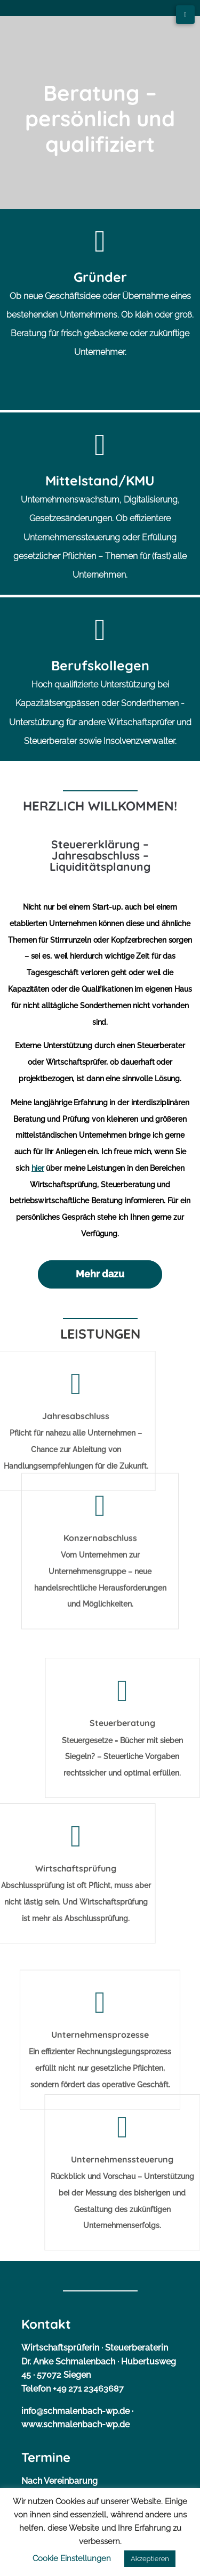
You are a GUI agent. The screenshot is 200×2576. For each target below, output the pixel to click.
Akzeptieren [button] (150, 2559)
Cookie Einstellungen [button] (72, 2558)
